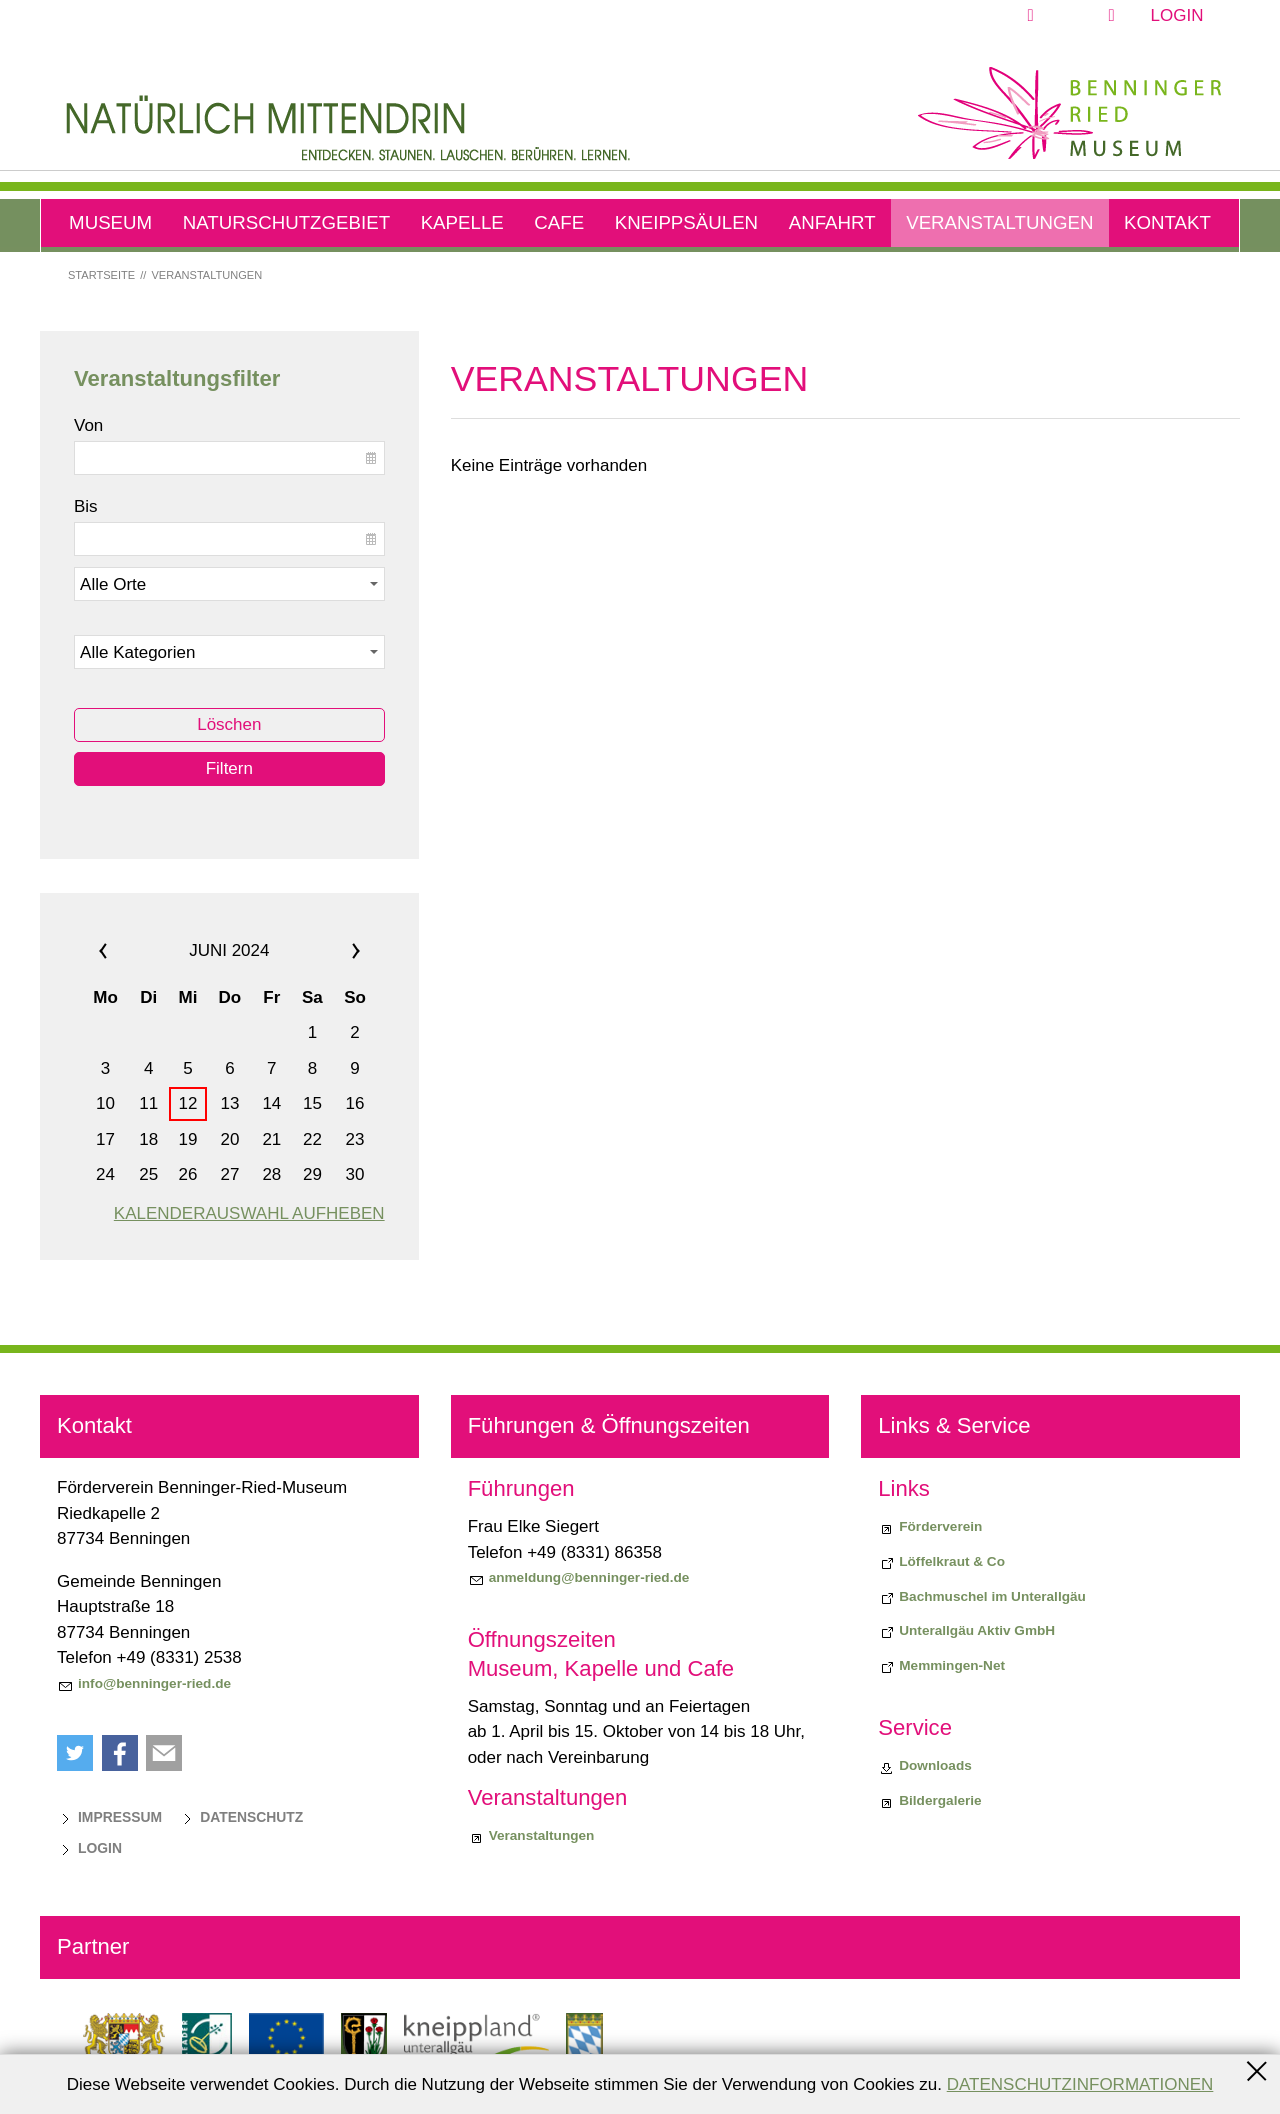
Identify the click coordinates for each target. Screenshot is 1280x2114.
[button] (1077, 16)
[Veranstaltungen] (531, 1836)
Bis (86, 506)
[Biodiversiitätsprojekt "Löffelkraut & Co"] (941, 1562)
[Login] (89, 1848)
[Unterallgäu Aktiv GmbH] (966, 1631)
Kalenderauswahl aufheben (249, 1213)
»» (331, 951)
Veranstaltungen (999, 222)
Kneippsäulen (686, 222)
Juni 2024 (229, 950)
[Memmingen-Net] (941, 1666)
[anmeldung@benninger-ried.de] (579, 1578)
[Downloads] (925, 1766)
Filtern (229, 768)
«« (127, 951)
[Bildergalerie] (929, 1801)
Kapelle (462, 222)
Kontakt (1167, 222)
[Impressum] (109, 1817)
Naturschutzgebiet (286, 222)
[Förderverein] (930, 1527)
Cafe (559, 222)
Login (1177, 15)
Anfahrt (832, 222)
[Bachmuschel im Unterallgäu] (982, 1597)
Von (88, 425)
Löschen (229, 724)
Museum (110, 222)
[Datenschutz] (241, 1817)
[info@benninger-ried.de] (144, 1684)
